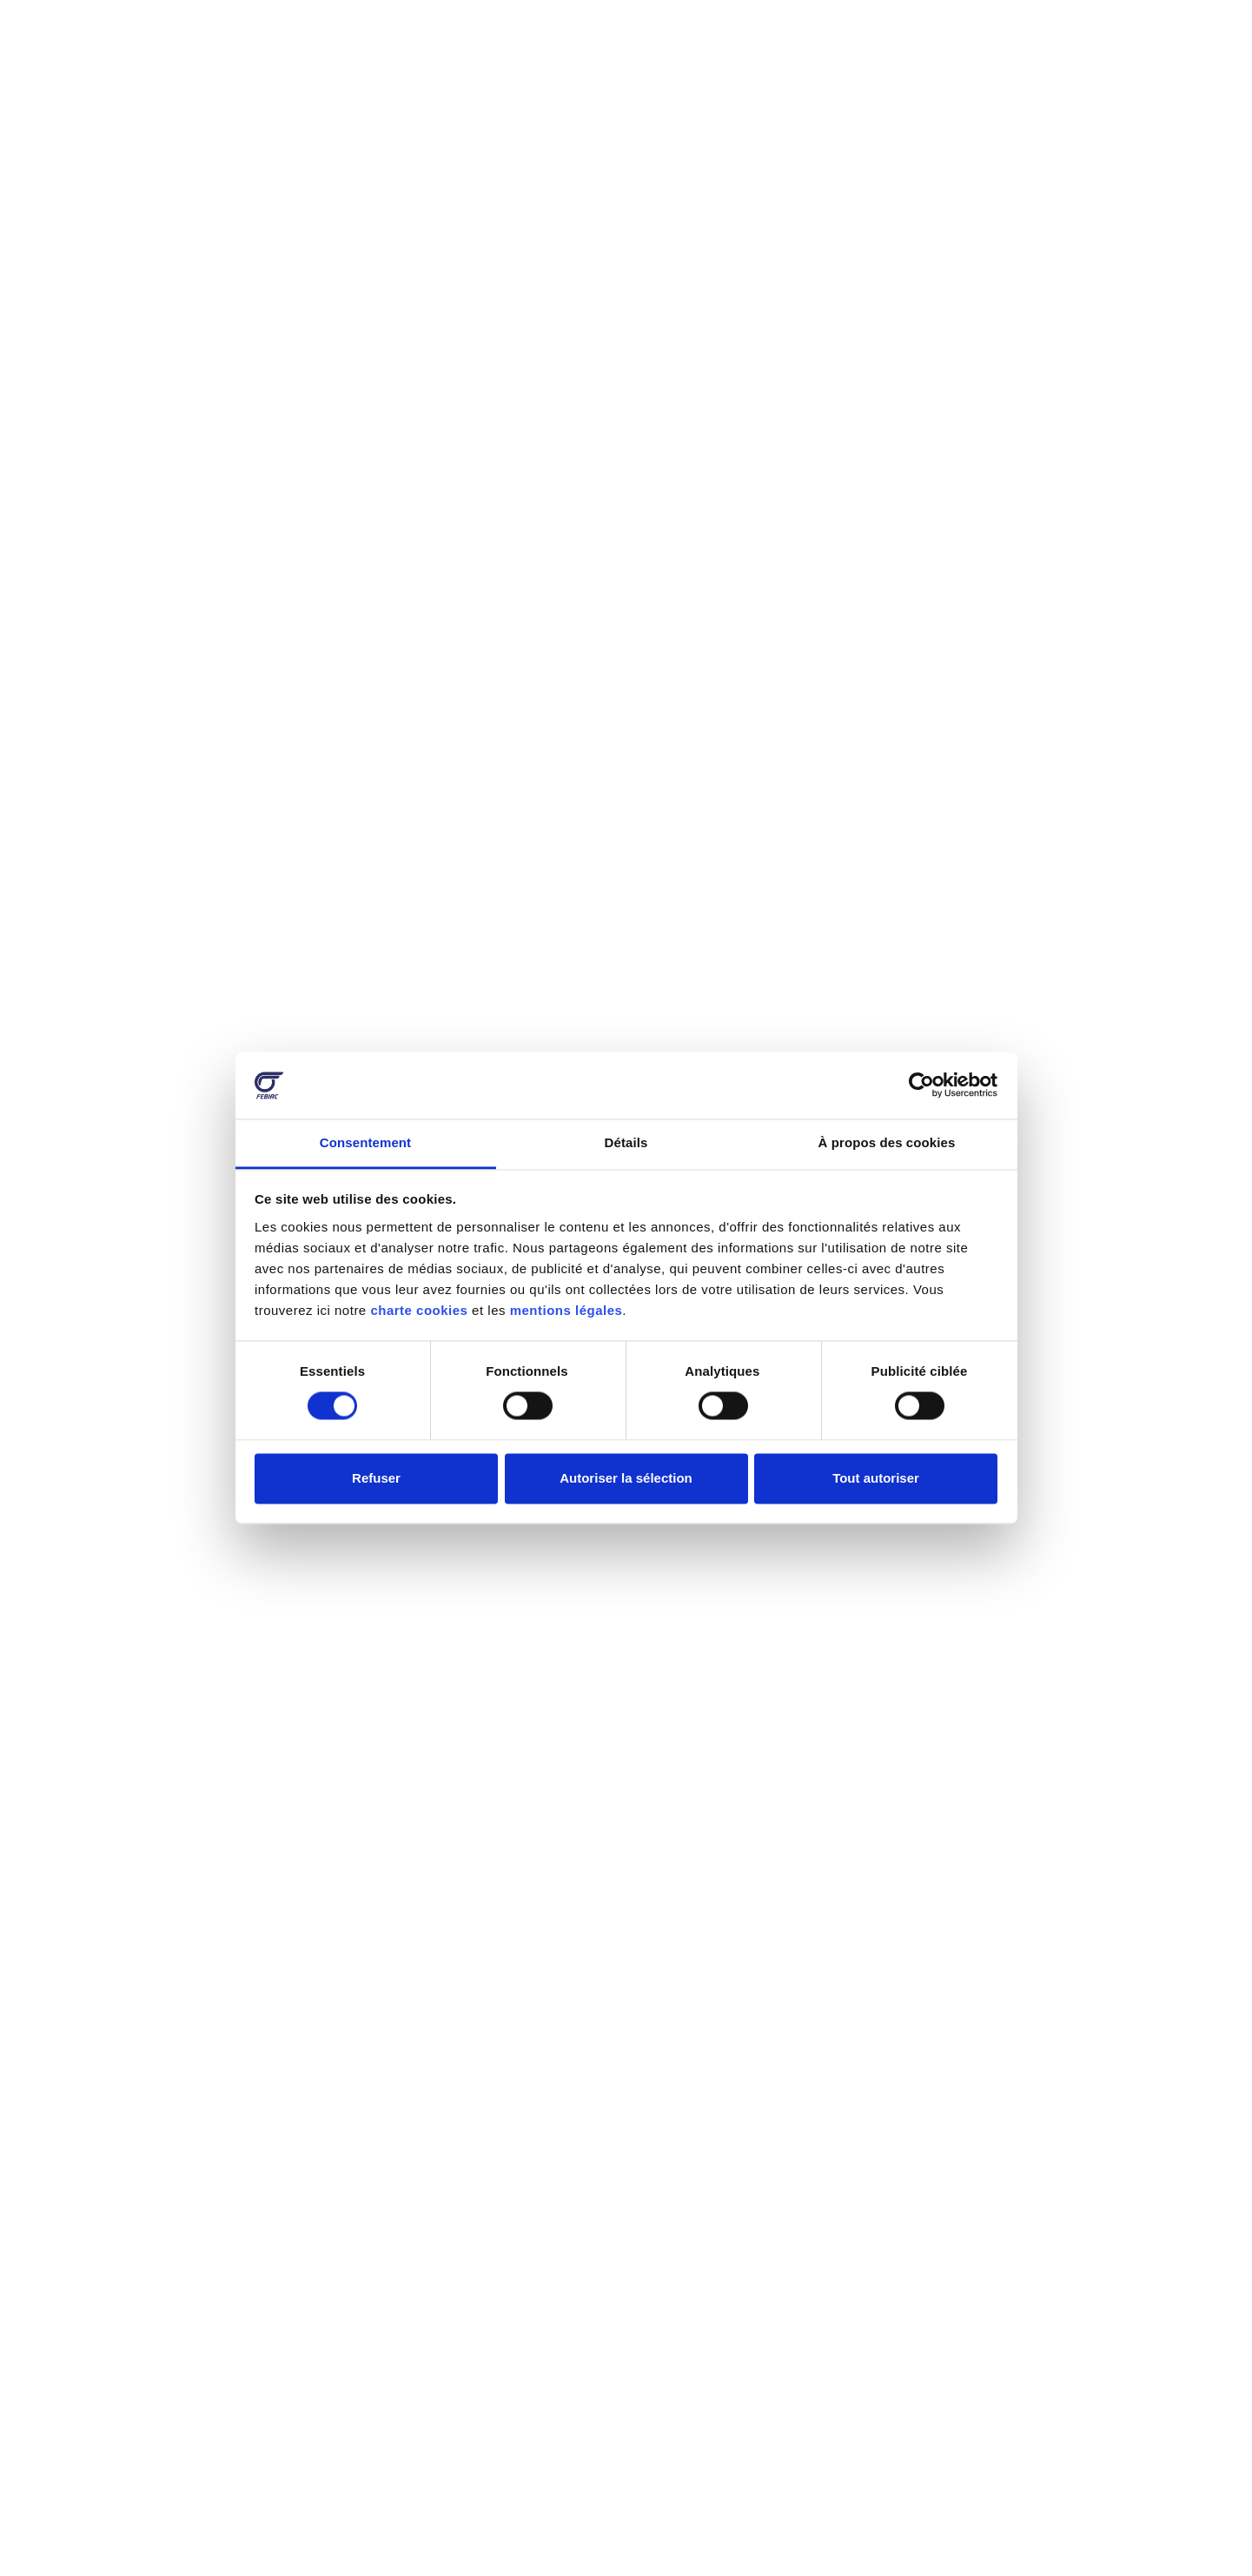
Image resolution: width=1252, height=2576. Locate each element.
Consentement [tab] (365, 1142)
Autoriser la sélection (626, 1478)
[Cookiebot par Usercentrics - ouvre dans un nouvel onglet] (921, 1085)
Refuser (376, 1478)
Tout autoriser (875, 1478)
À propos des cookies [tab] (887, 1142)
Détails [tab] (626, 1142)
